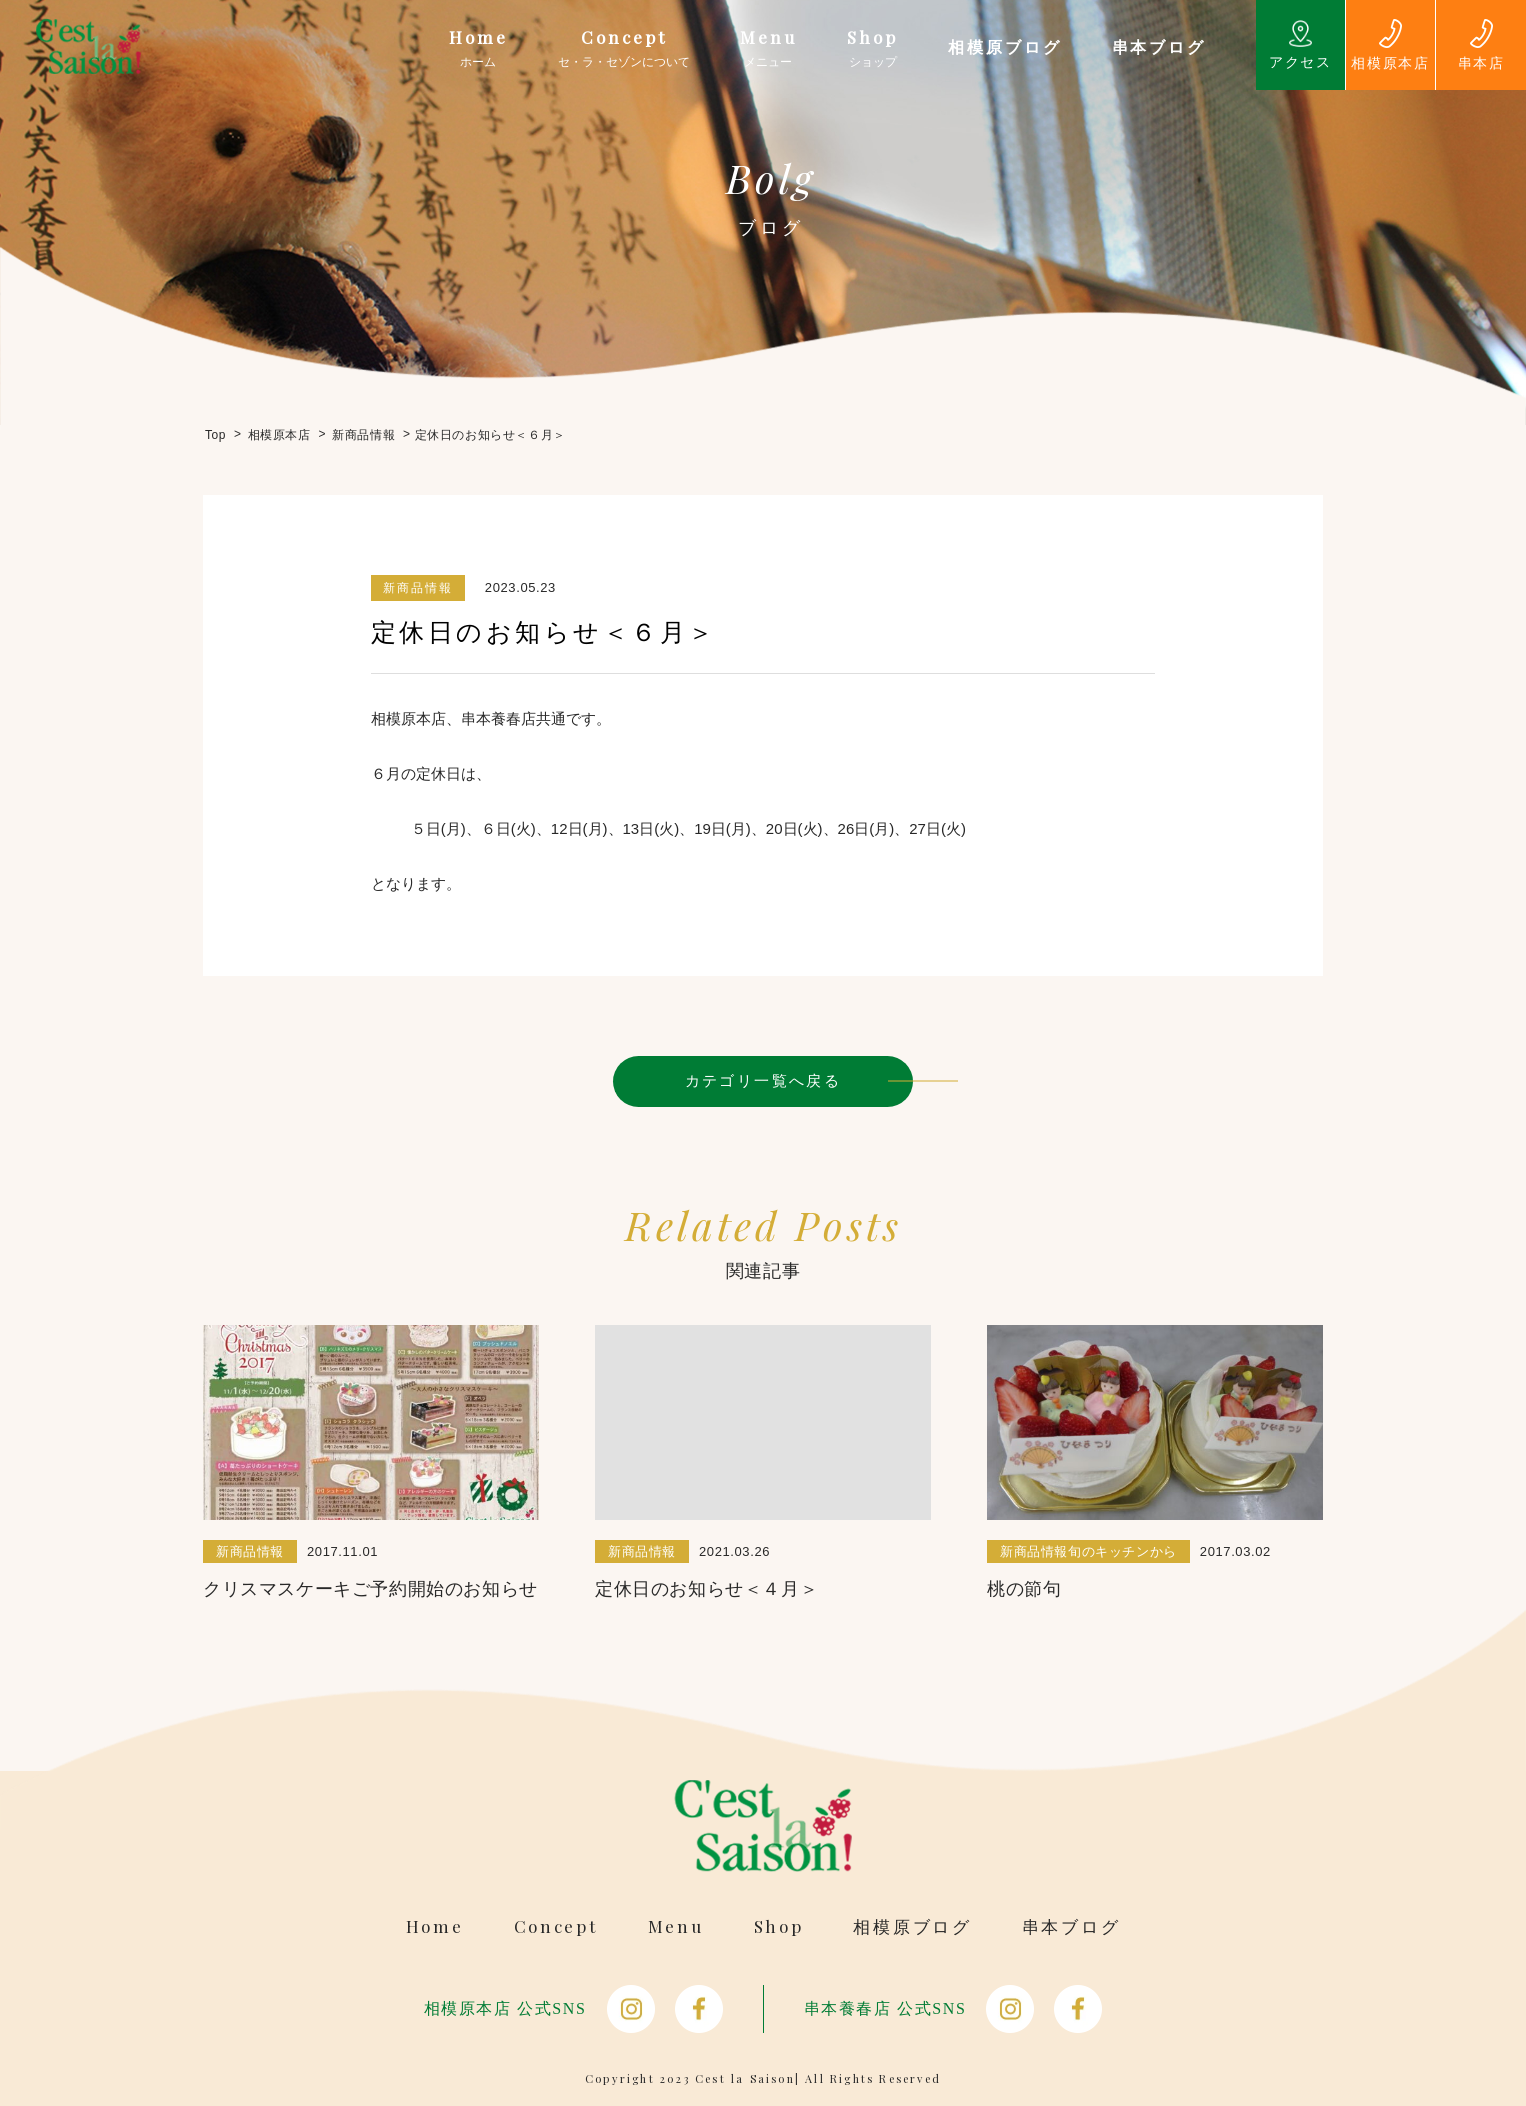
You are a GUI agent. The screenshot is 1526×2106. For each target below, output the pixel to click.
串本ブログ (1071, 1926)
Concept (556, 1926)
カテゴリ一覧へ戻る (763, 1080)
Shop (779, 1926)
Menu (676, 1926)
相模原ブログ (912, 1926)
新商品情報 (418, 588)
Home (435, 1926)
